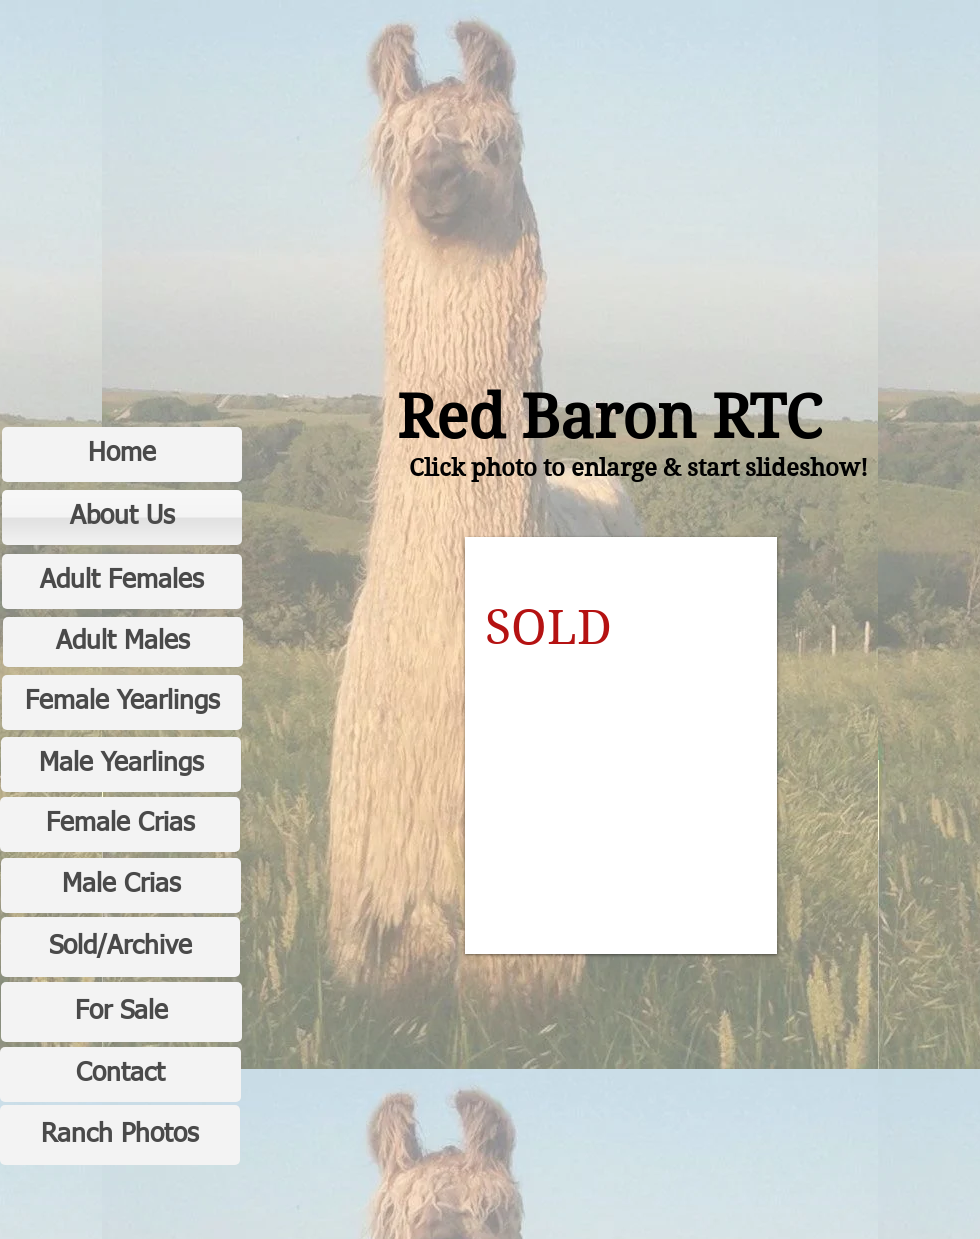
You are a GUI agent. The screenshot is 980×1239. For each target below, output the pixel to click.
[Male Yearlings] (121, 764)
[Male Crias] (121, 885)
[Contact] (120, 1074)
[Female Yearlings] (122, 702)
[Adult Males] (123, 642)
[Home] (122, 454)
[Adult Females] (122, 581)
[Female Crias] (120, 824)
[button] (621, 745)
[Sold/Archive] (120, 947)
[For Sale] (121, 1012)
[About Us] (122, 517)
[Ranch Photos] (120, 1135)
